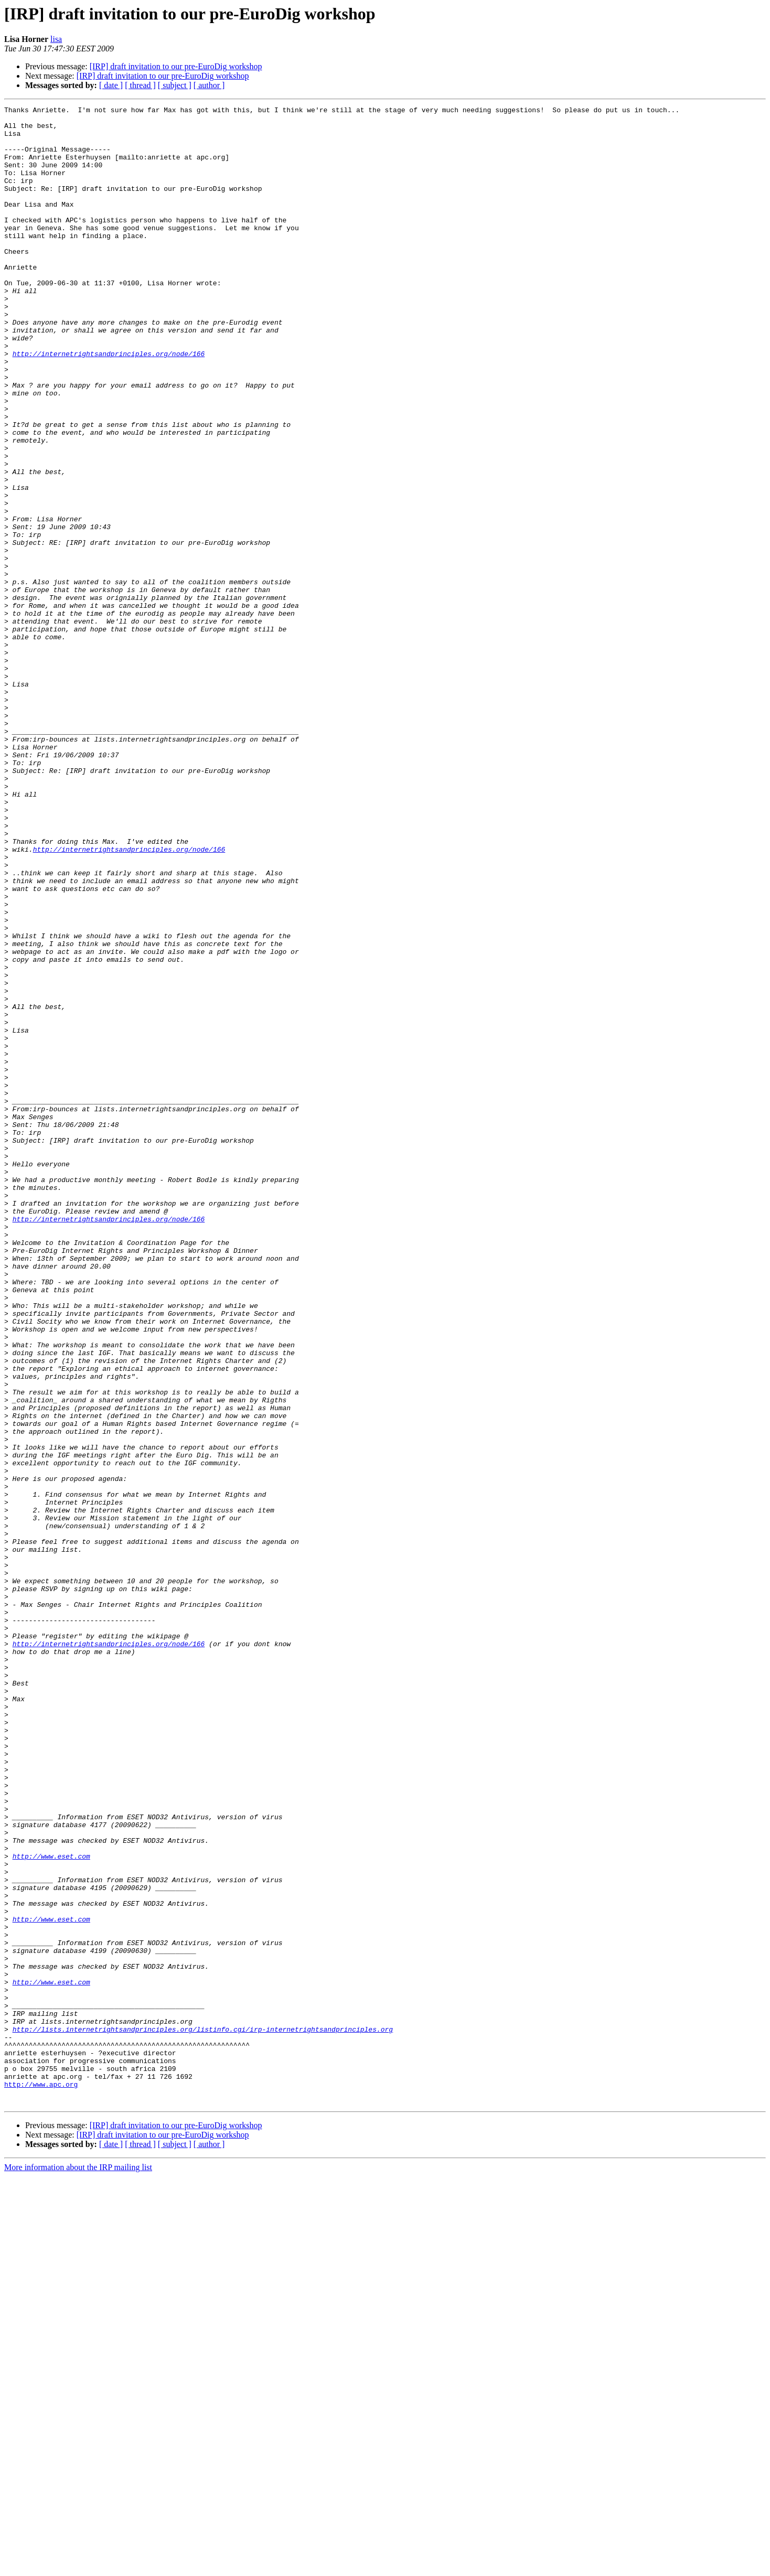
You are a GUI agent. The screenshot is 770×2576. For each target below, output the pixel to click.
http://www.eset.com (51, 2207)
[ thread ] (140, 85)
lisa (56, 39)
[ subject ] (174, 85)
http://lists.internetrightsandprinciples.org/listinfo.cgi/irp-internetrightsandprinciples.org (203, 2414)
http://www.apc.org (41, 2480)
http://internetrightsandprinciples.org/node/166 (109, 404)
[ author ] (209, 85)
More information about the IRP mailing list (78, 2566)
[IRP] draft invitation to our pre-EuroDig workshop (176, 66)
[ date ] (111, 85)
